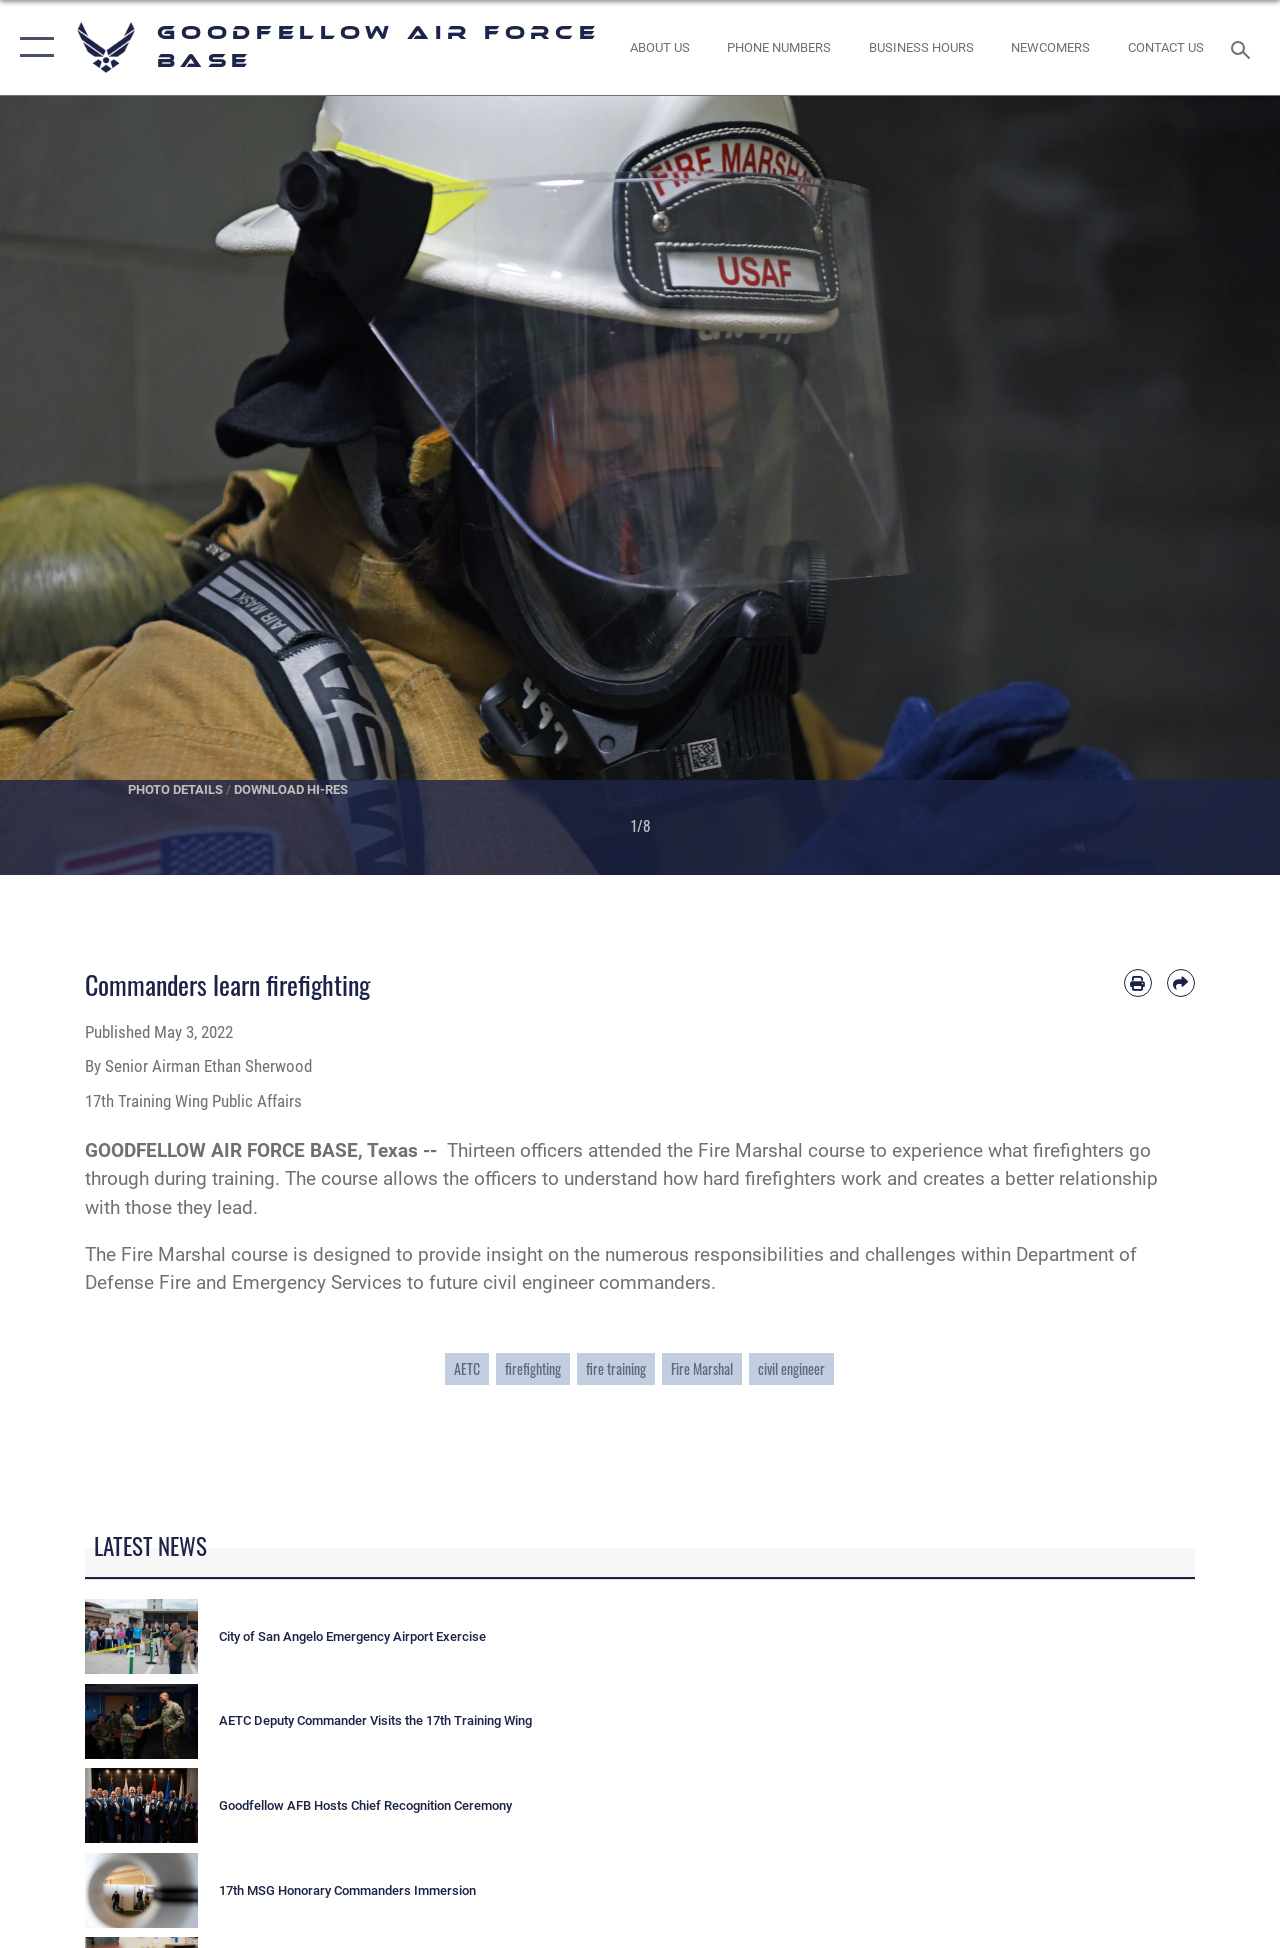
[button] (32, 47)
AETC (467, 1368)
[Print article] (1138, 983)
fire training (616, 1368)
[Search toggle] (1244, 47)
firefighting (533, 1368)
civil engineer (791, 1368)
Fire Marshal (702, 1368)
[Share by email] (1181, 983)
